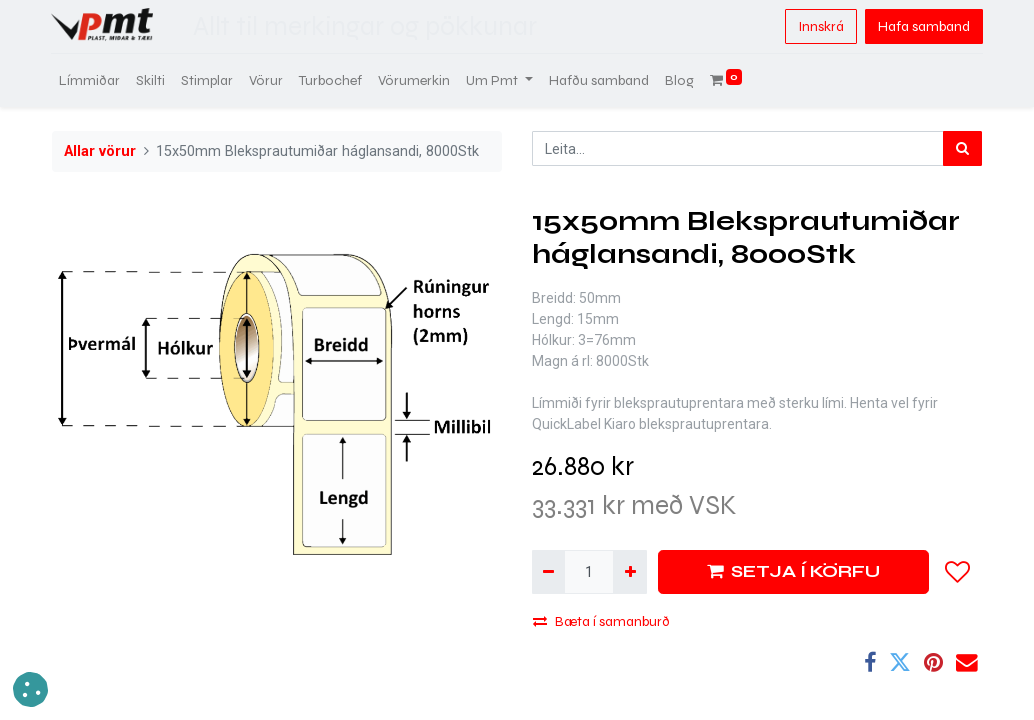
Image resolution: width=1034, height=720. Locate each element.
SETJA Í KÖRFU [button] (793, 571)
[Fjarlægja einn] (548, 571)
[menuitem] (90, 80)
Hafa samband (923, 26)
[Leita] (962, 148)
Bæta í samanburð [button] (601, 621)
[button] (958, 572)
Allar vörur (100, 151)
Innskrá (820, 26)
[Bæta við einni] (629, 571)
